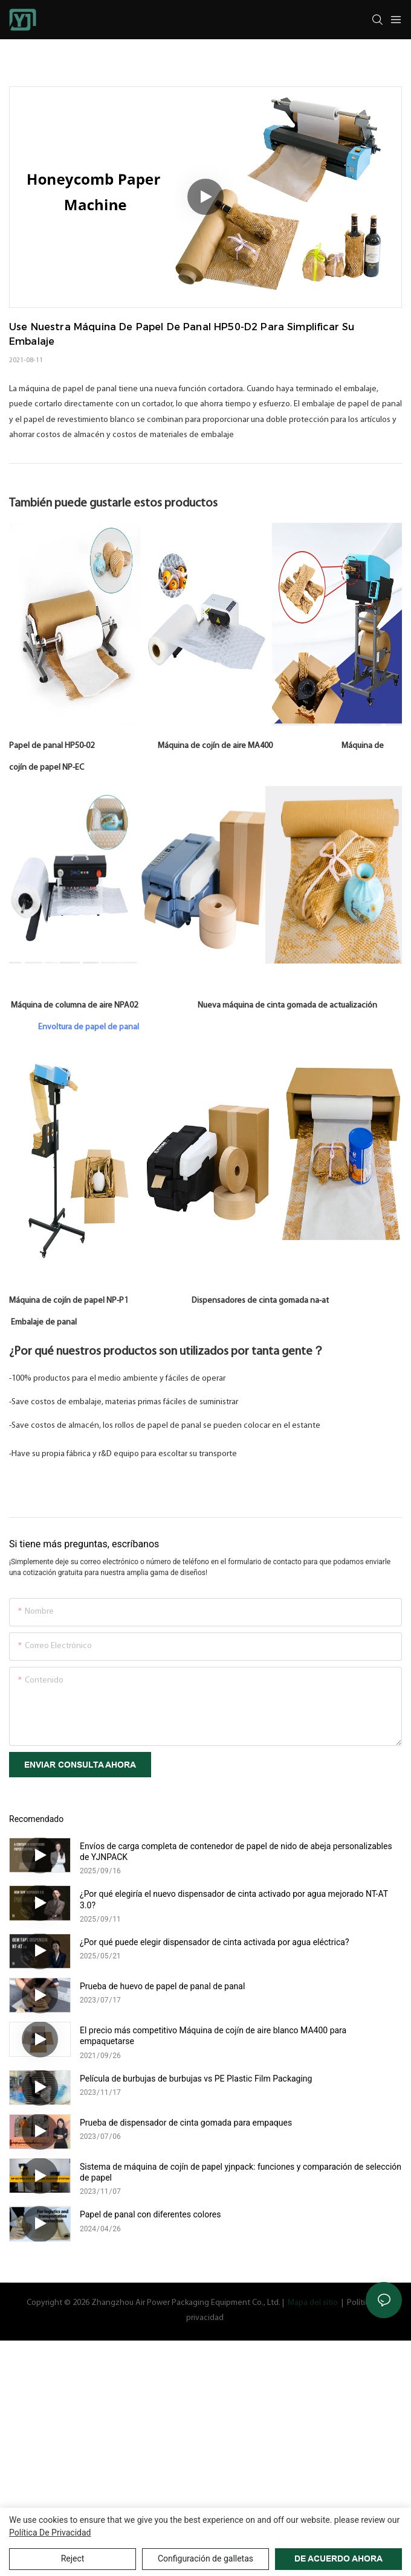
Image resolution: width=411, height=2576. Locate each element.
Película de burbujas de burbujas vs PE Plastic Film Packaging (196, 2078)
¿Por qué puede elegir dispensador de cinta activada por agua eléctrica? (214, 1942)
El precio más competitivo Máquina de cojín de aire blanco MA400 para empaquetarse (213, 2035)
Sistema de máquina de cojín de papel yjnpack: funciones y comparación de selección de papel (240, 2172)
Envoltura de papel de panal (88, 1027)
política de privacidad (50, 2532)
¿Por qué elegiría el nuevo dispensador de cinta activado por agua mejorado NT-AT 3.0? (234, 1899)
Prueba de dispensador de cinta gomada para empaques (186, 2122)
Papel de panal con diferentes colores (150, 2214)
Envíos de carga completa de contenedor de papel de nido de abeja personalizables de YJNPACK (236, 1851)
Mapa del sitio (313, 2302)
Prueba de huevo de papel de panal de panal (162, 1986)
